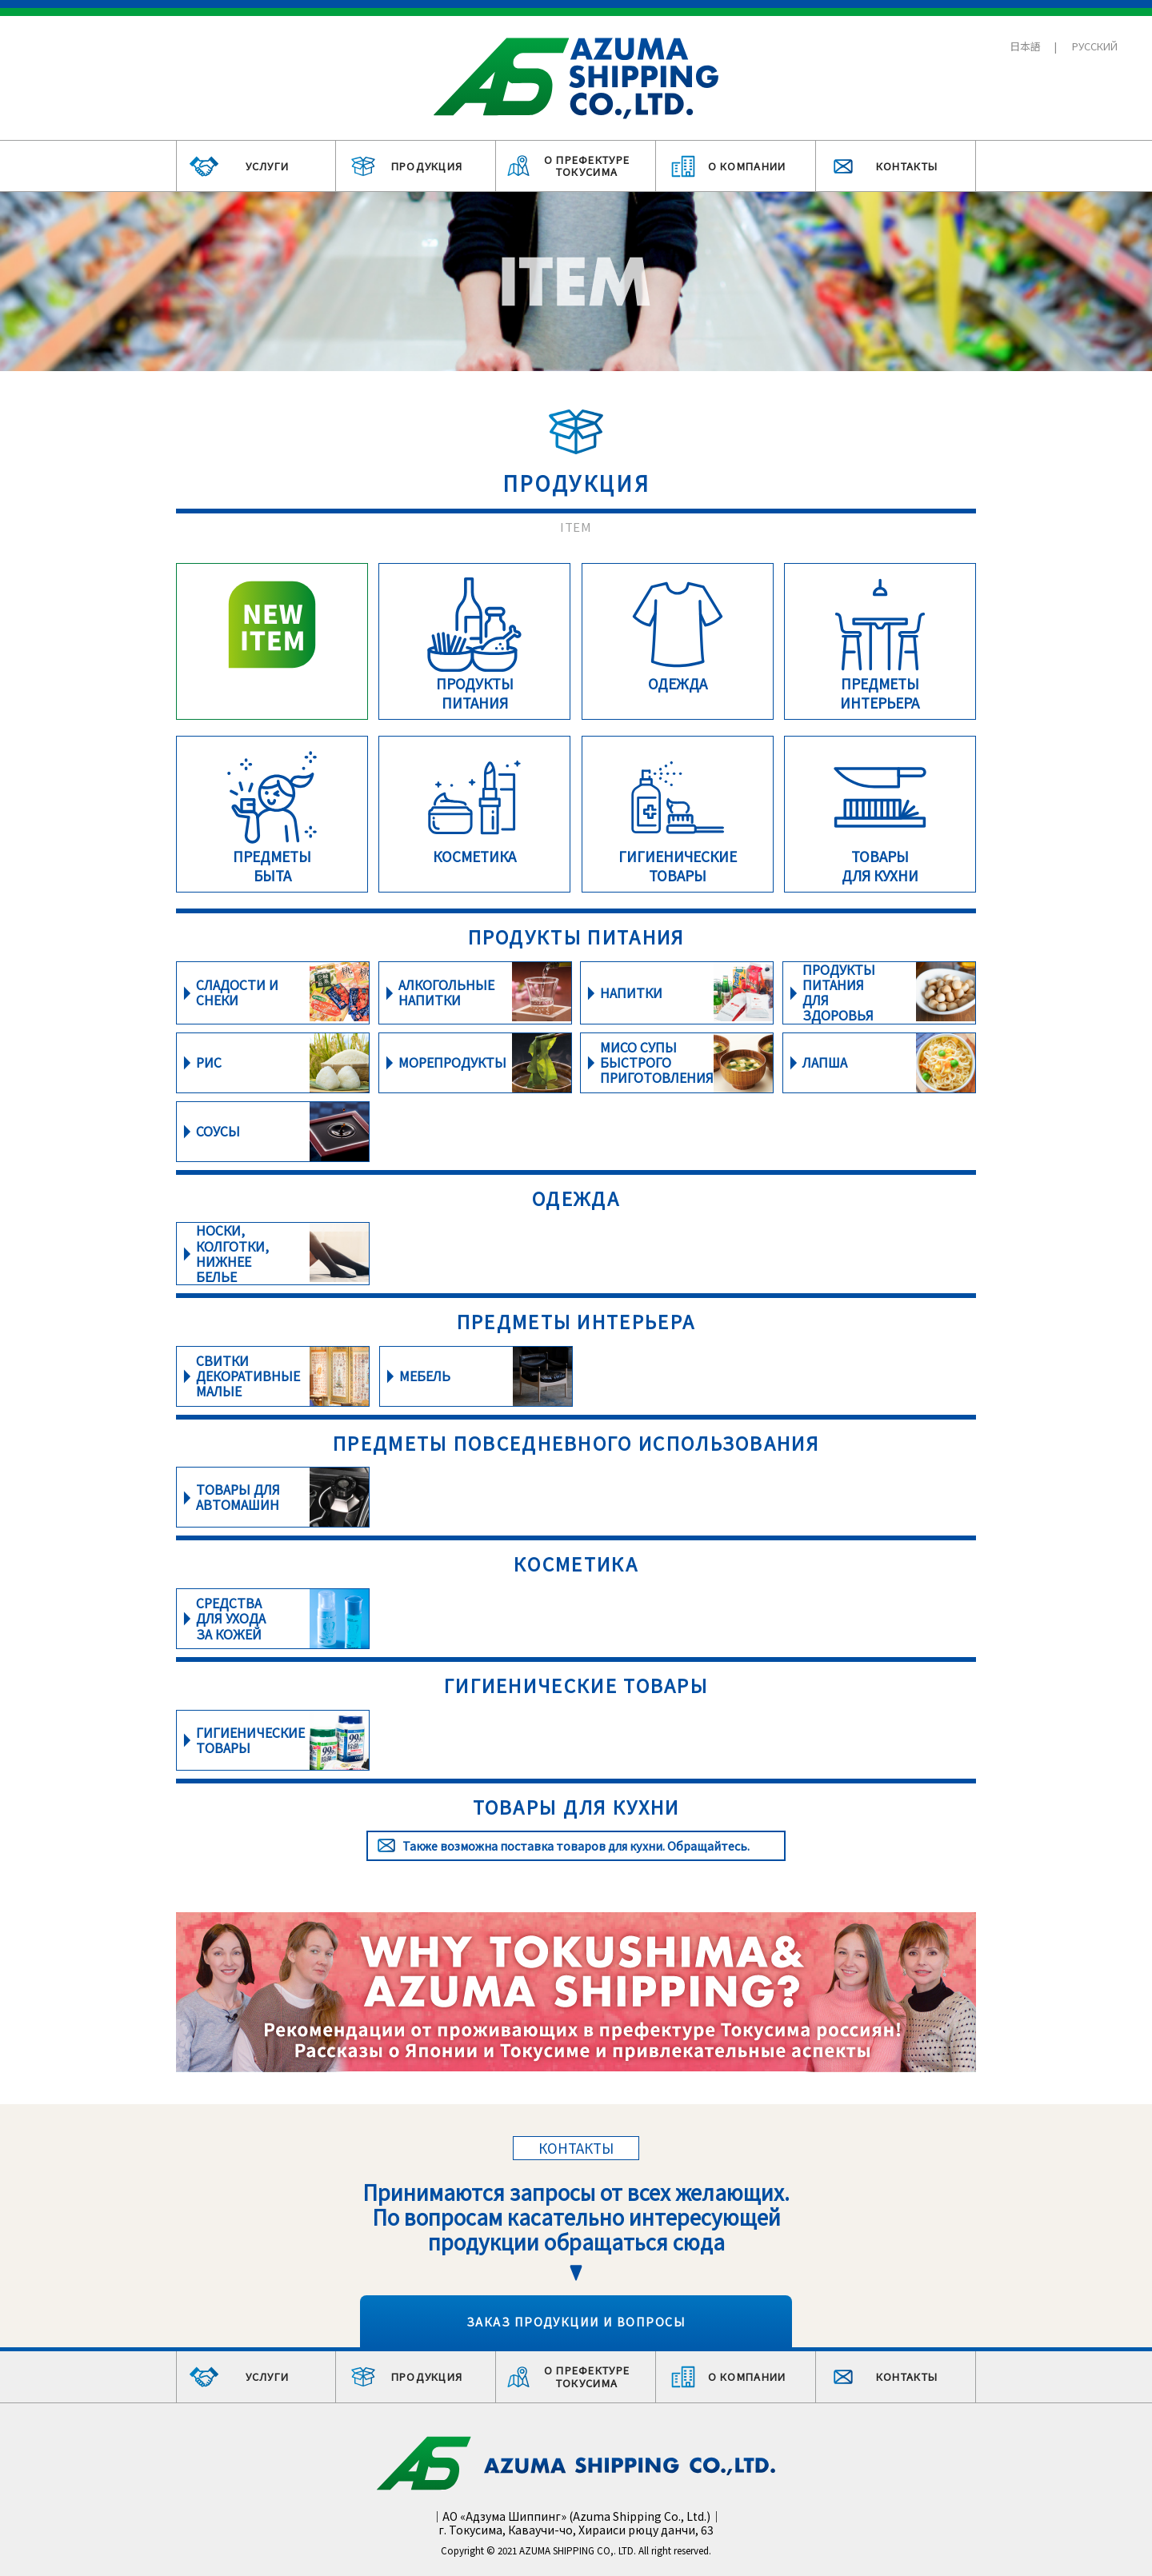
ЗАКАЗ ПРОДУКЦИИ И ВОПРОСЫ (576, 2321)
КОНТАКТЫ (907, 166)
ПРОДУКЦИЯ (427, 166)
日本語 (1025, 46)
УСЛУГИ (268, 166)
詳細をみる (272, 641)
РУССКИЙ (1095, 46)
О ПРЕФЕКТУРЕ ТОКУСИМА (587, 166)
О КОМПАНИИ (747, 166)
